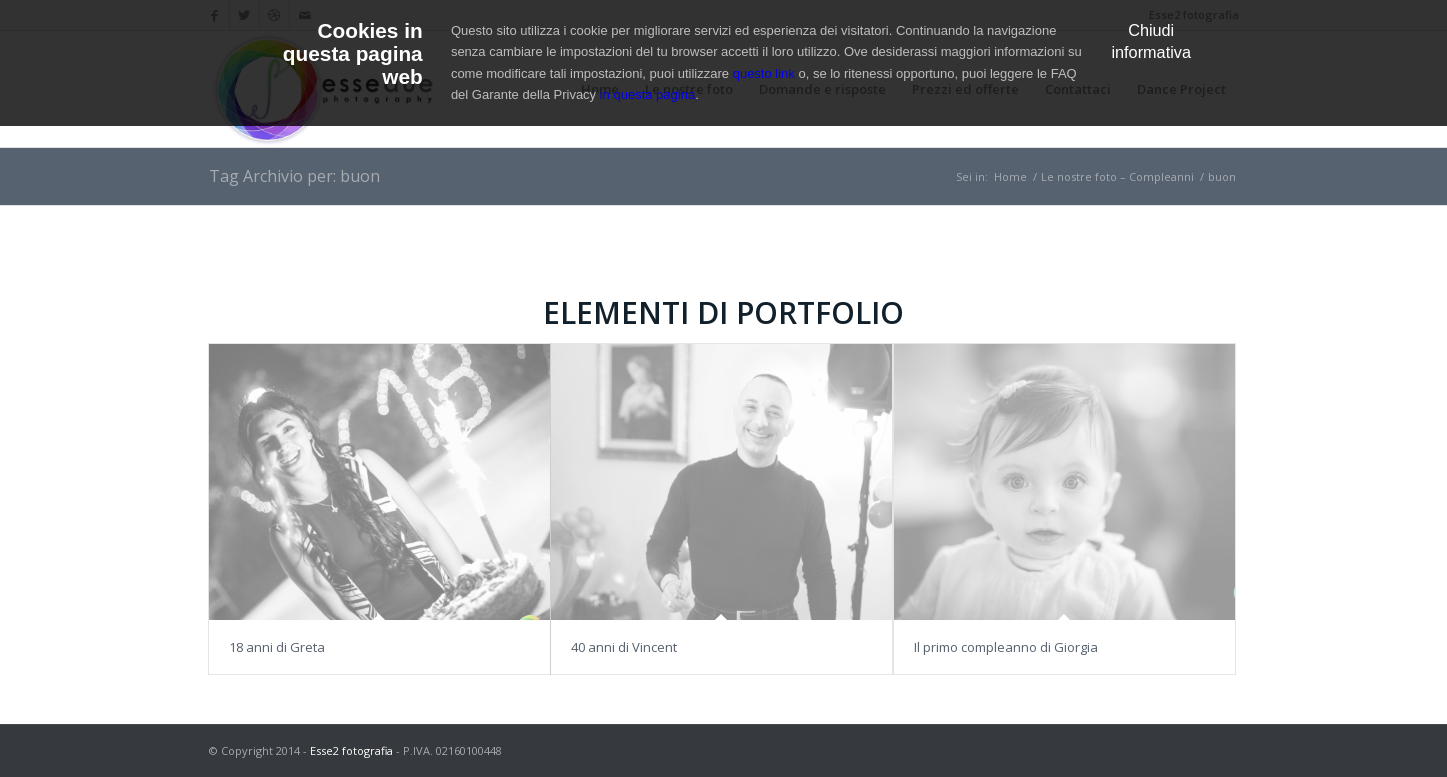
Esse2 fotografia (351, 750)
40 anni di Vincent (624, 647)
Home (1010, 176)
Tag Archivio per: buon (294, 176)
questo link (764, 73)
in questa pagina (647, 94)
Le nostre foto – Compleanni (1117, 176)
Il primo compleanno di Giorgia (1006, 647)
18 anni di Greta (277, 647)
